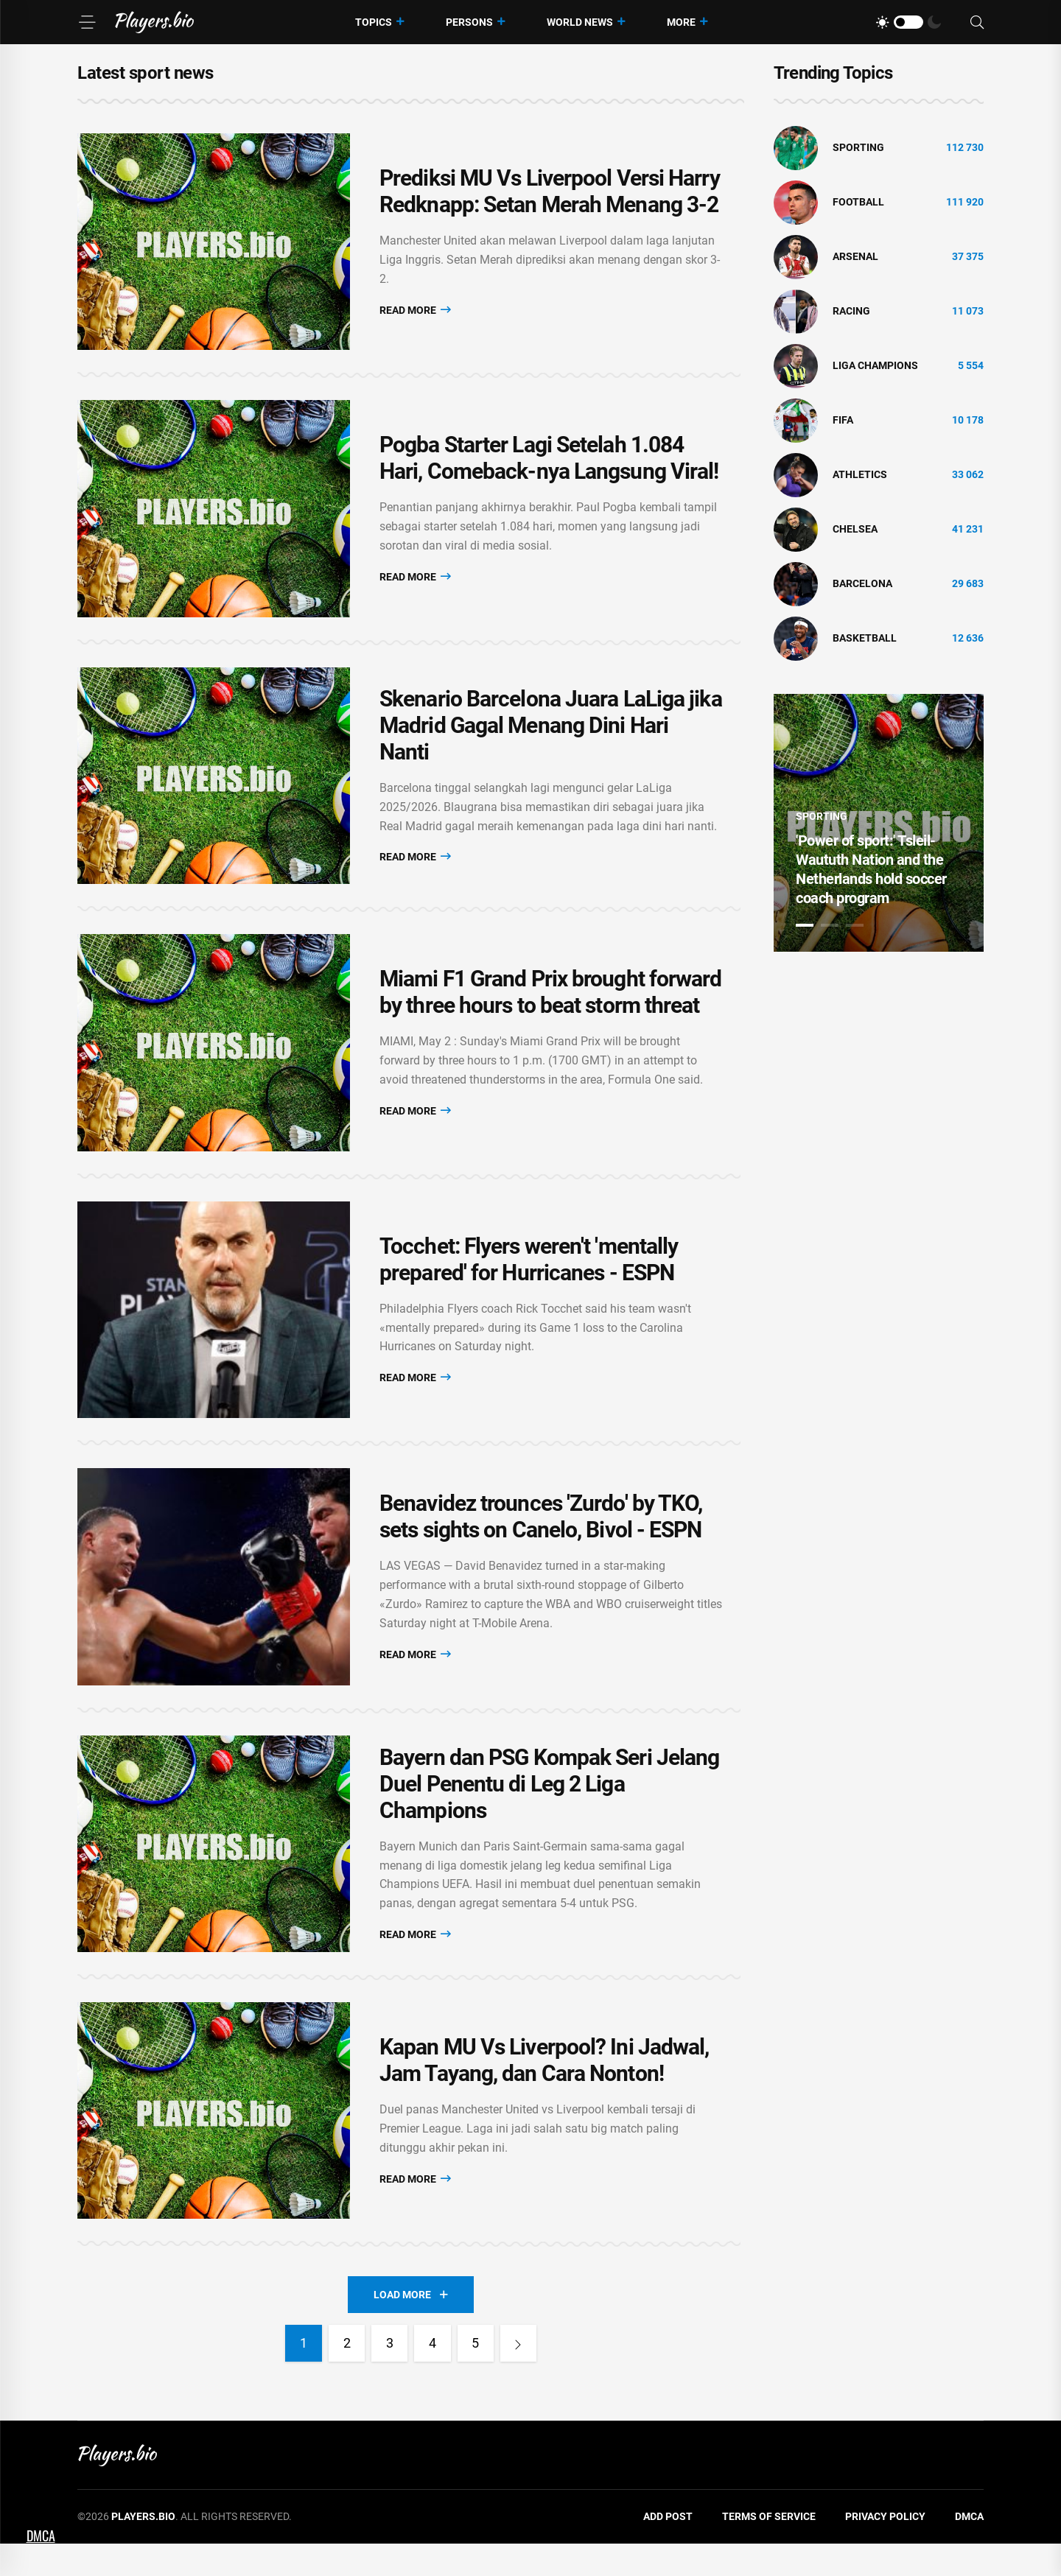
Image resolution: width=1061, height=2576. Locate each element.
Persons (469, 22)
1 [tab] (804, 925)
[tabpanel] (879, 823)
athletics (860, 474)
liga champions (875, 365)
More (681, 22)
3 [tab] (855, 925)
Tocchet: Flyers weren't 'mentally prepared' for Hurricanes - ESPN (528, 1278)
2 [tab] (829, 925)
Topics (373, 22)
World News (580, 22)
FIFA (843, 420)
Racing (851, 311)
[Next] (519, 2376)
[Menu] (87, 22)
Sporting (858, 147)
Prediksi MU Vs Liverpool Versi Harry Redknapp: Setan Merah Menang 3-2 (549, 193)
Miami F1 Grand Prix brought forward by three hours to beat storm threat (550, 1006)
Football (858, 202)
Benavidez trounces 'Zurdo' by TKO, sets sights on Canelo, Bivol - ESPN (540, 1539)
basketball (865, 638)
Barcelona (862, 583)
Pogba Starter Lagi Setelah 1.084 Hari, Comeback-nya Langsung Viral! (548, 464)
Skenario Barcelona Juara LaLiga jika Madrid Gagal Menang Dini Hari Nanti (550, 735)
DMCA (969, 2549)
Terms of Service (769, 2549)
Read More (415, 311)
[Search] (977, 22)
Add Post (668, 2549)
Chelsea (855, 529)
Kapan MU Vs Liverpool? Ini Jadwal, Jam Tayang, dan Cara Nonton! (544, 2091)
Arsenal (855, 256)
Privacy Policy (885, 2549)
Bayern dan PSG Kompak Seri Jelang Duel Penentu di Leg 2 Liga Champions (549, 1810)
